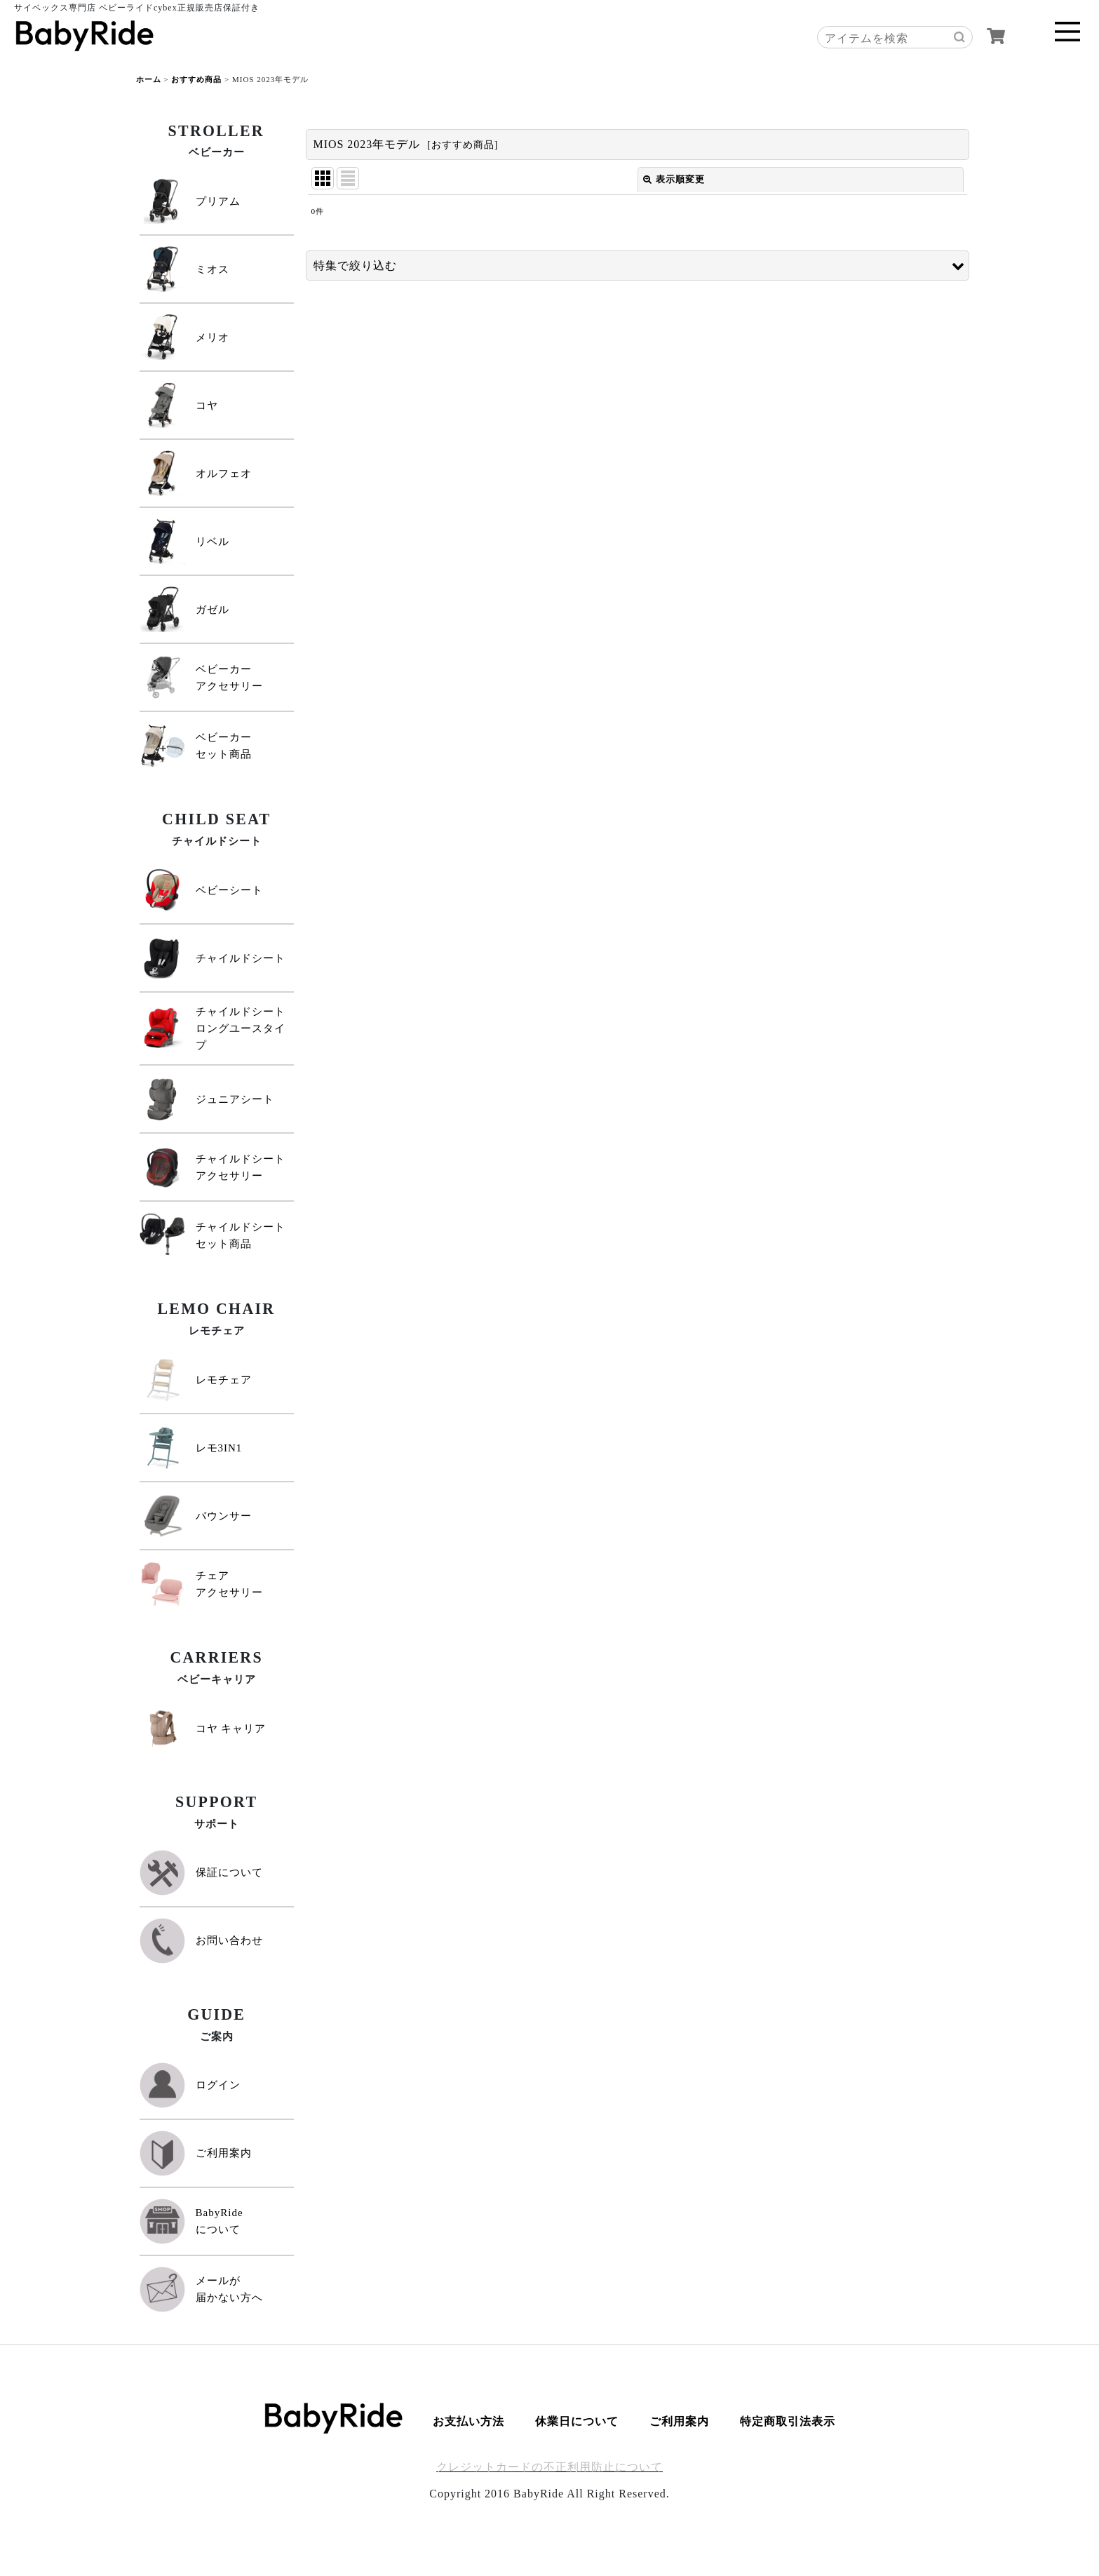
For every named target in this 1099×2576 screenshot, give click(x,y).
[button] (637, 265)
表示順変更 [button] (674, 179)
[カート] (995, 36)
